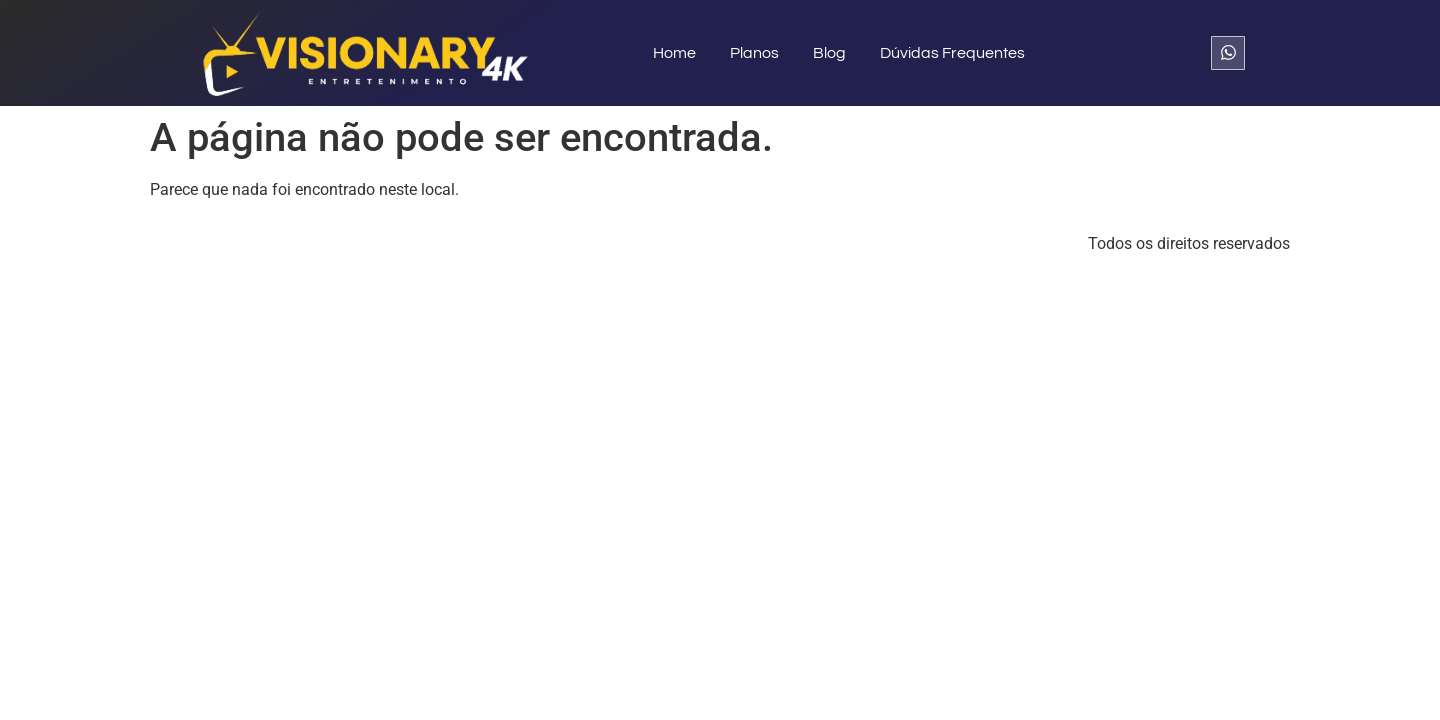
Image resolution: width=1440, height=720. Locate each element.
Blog (829, 53)
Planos (754, 53)
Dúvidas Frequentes (952, 53)
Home (674, 53)
